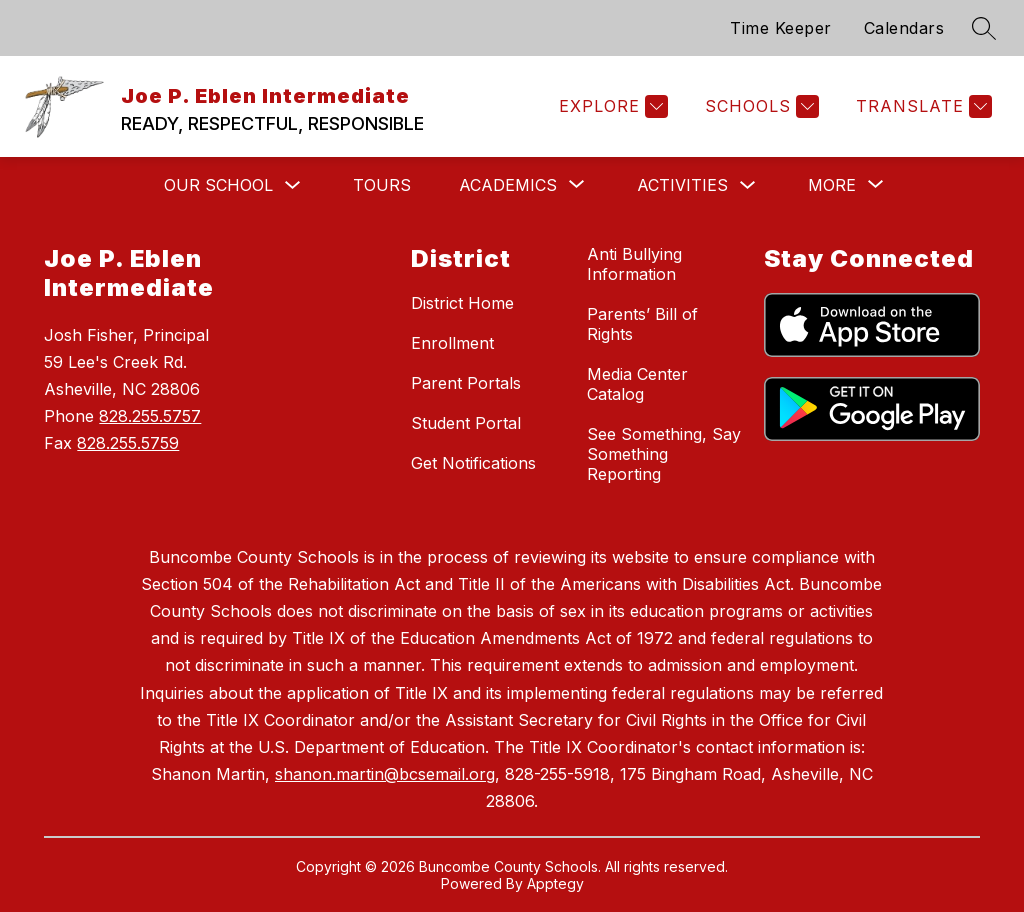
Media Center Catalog (637, 384)
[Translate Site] (921, 106)
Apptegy (555, 883)
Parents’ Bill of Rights (642, 324)
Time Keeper (781, 28)
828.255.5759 (128, 443)
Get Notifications (473, 463)
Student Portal (466, 423)
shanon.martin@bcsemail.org (385, 774)
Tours (382, 185)
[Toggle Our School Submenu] (293, 185)
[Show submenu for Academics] (508, 185)
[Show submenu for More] (832, 185)
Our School (218, 185)
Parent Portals (466, 383)
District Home (462, 303)
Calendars (904, 28)
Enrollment (452, 343)
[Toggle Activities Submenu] (748, 185)
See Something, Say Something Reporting (664, 454)
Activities (682, 185)
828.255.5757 (150, 416)
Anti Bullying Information (634, 264)
